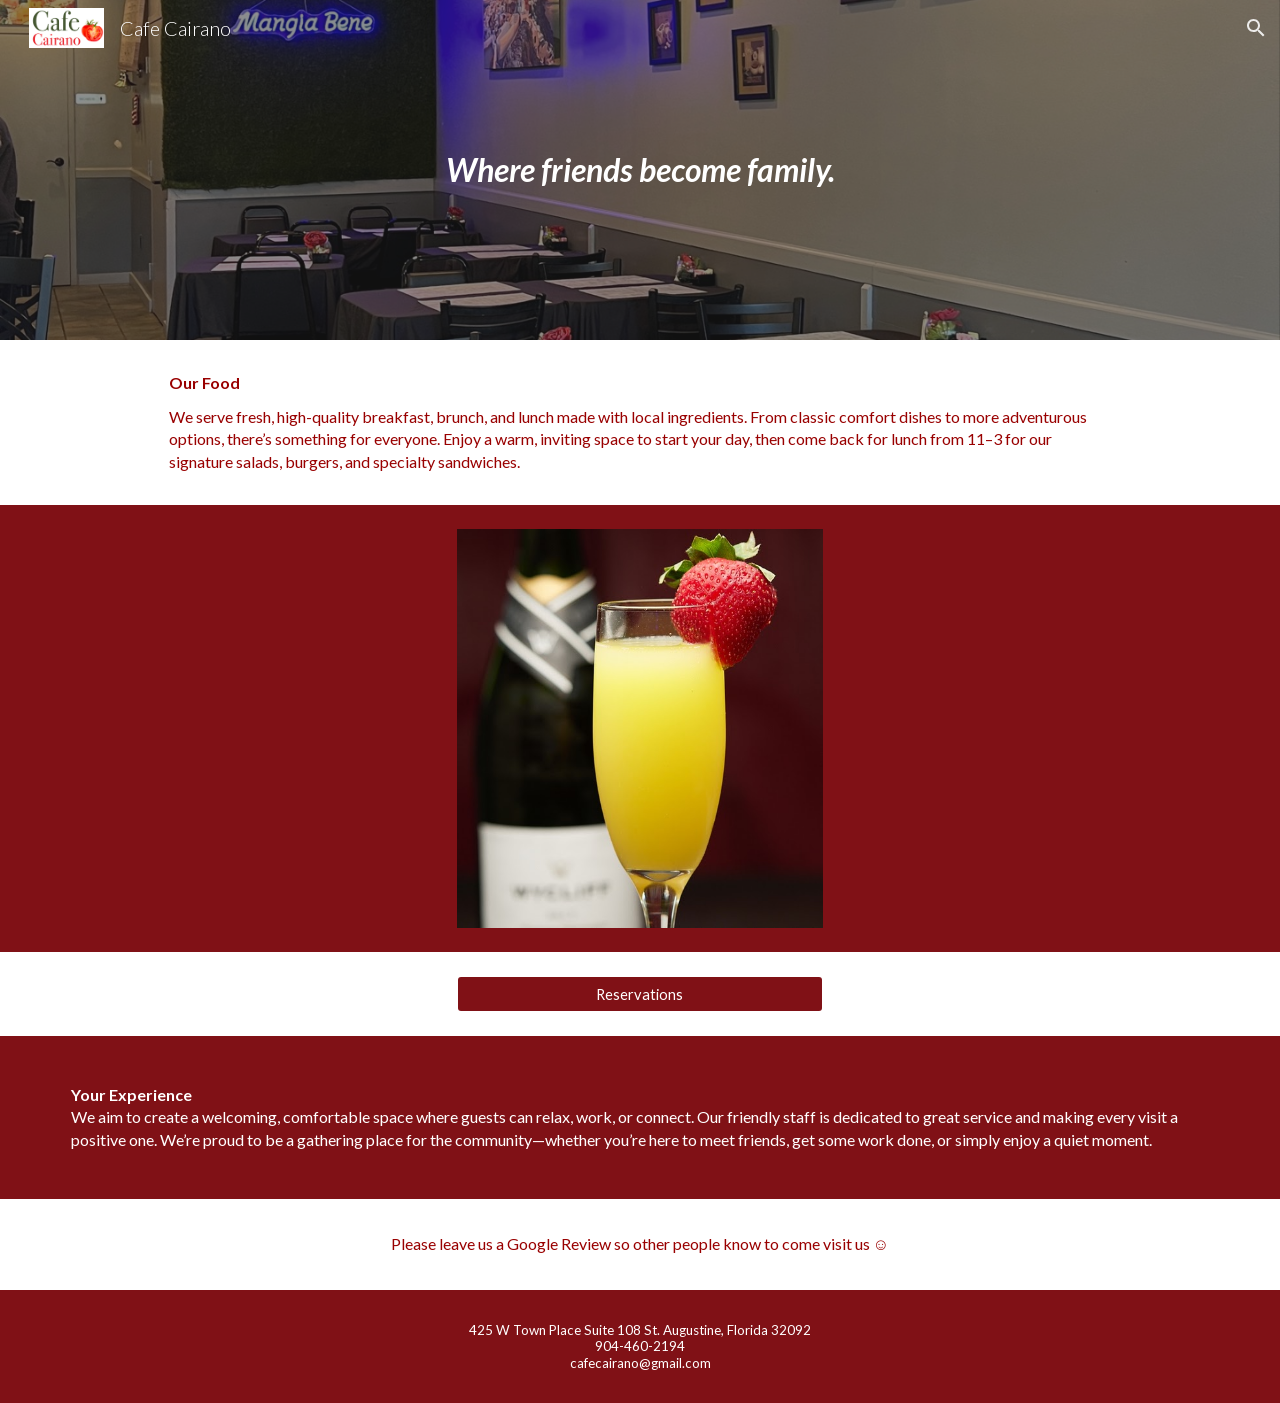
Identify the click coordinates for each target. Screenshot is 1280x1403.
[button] (1256, 28)
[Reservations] (639, 994)
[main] (640, 170)
